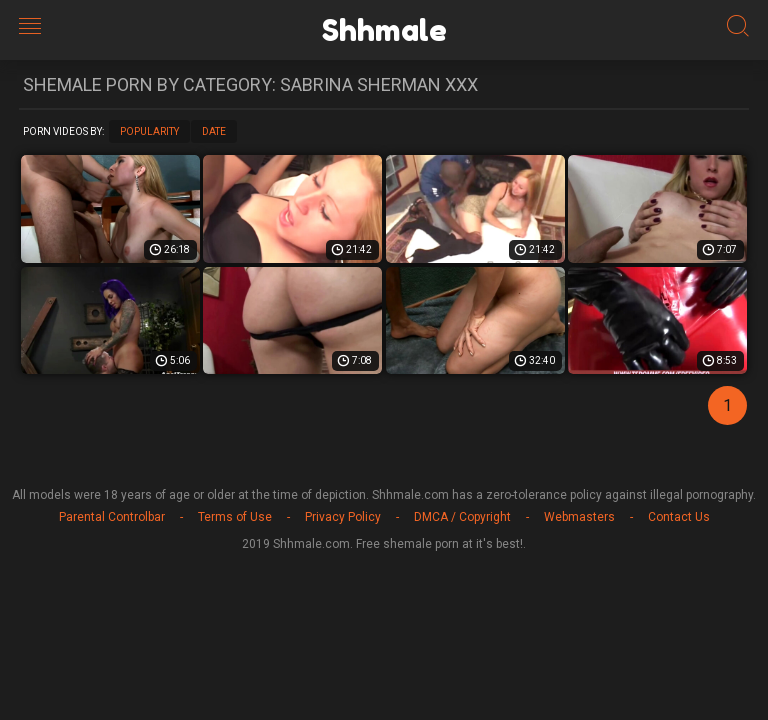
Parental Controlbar (112, 517)
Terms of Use (235, 517)
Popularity (149, 131)
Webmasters (579, 517)
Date (214, 131)
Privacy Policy (343, 517)
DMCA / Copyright (462, 517)
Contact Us (679, 517)
